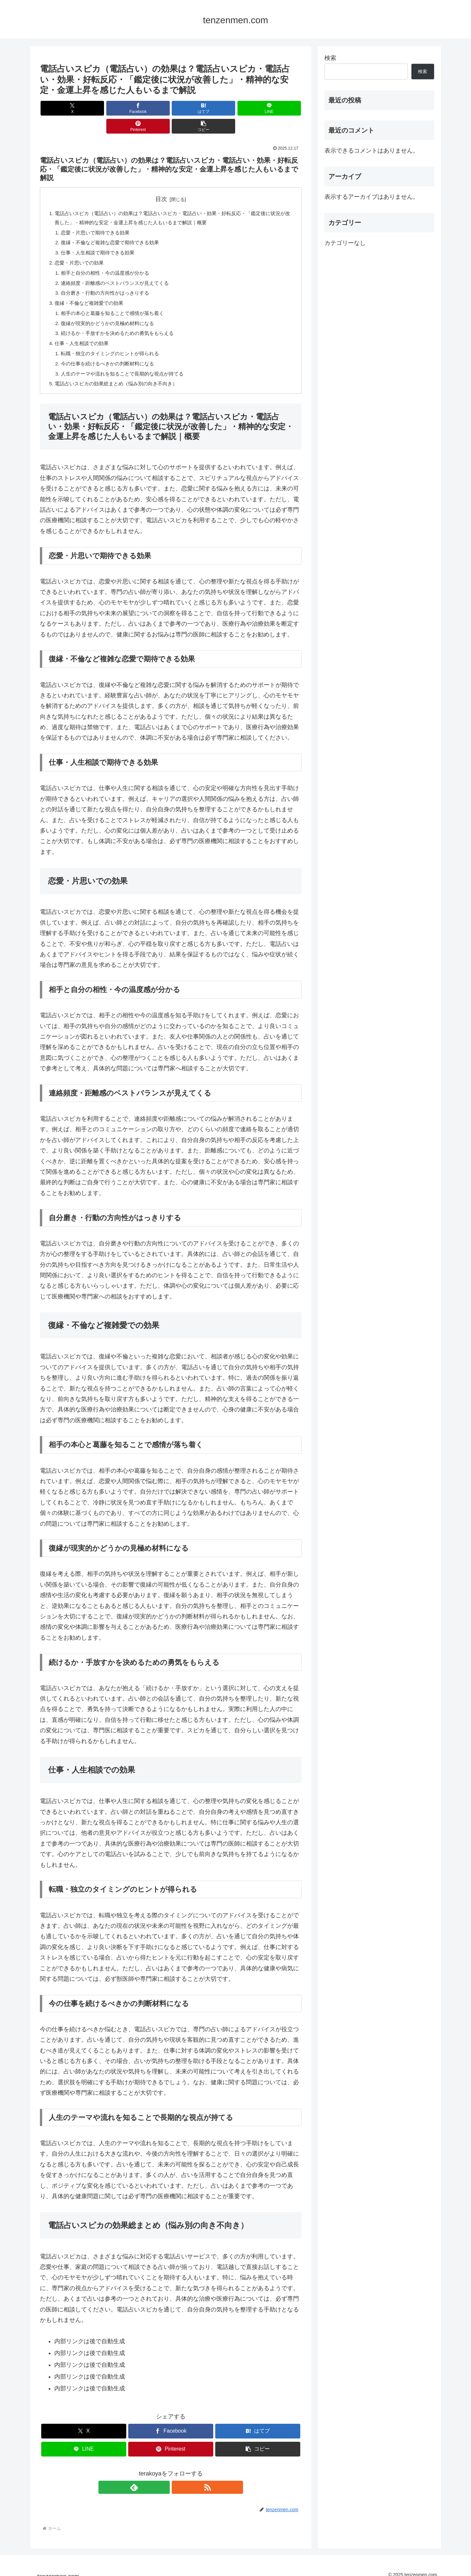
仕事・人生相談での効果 (84, 332)
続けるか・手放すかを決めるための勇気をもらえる (121, 322)
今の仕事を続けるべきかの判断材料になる (111, 354)
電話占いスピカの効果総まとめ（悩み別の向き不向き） (120, 375)
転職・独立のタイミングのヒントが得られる (113, 343)
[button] (281, 108)
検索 (330, 58)
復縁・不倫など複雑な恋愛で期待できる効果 (113, 227)
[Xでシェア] (61, 108)
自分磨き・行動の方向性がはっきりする (108, 280)
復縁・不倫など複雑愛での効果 (91, 290)
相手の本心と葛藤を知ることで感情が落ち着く (116, 301)
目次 (161, 181)
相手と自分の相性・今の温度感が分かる (108, 258)
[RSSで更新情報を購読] (178, 2478)
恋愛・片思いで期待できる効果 (98, 216)
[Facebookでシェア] (105, 108)
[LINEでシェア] (193, 108)
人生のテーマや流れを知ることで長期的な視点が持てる (126, 364)
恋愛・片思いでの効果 (81, 247)
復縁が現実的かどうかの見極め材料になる (111, 311)
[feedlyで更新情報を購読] (163, 2478)
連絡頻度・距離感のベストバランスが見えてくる (119, 269)
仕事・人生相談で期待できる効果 (100, 237)
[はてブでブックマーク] (149, 108)
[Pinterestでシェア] (237, 108)
